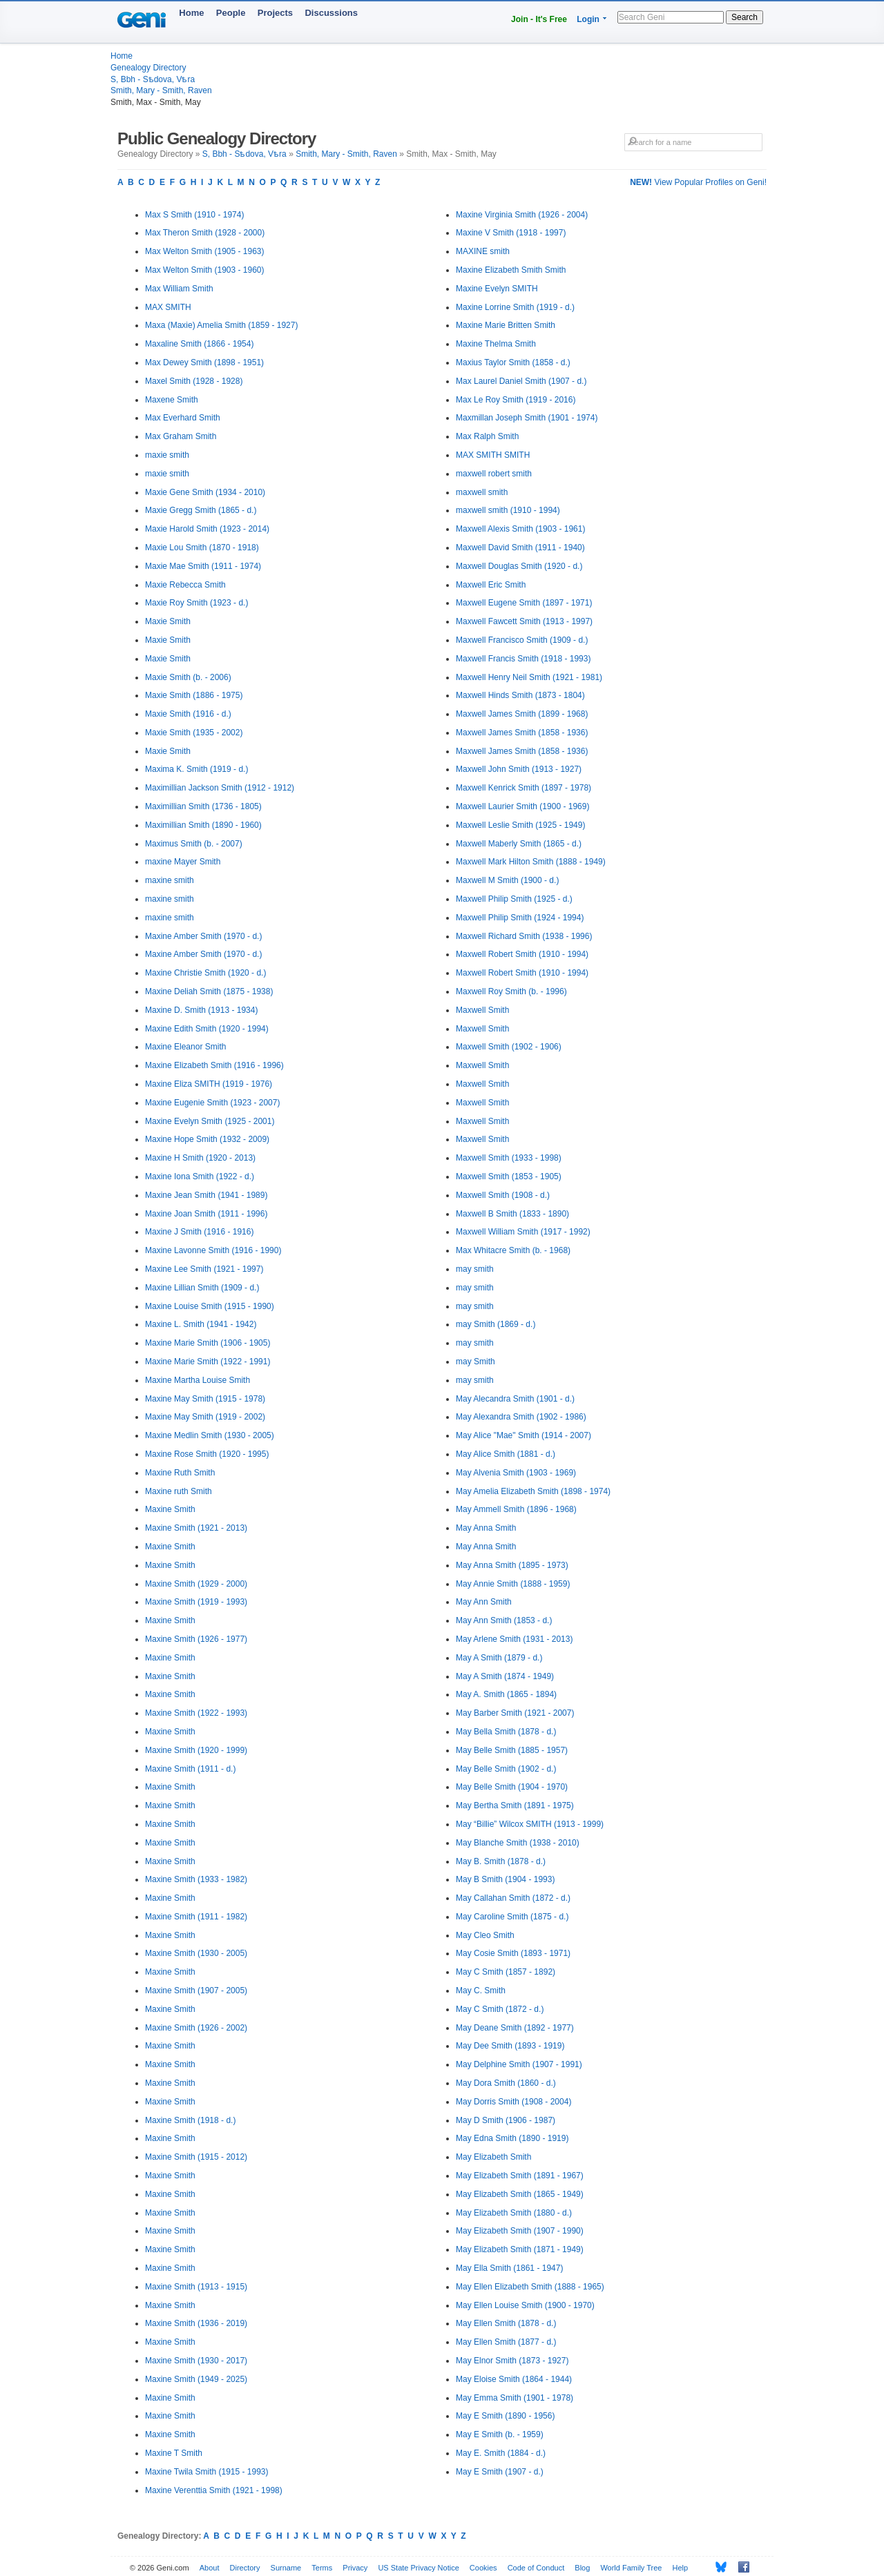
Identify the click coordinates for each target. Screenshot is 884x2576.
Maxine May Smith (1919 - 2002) (205, 1417)
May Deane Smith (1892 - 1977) (515, 2028)
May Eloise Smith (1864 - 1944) (514, 2379)
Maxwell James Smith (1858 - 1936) (522, 732)
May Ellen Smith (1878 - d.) (506, 2323)
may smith (475, 1269)
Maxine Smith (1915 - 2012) (196, 2157)
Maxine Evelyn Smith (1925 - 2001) (209, 1121)
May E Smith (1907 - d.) (500, 2472)
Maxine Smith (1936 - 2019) (196, 2323)
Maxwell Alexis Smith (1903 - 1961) (520, 529)
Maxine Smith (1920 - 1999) (196, 1750)
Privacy (355, 2568)
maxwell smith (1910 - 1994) (508, 510)
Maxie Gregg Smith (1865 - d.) (200, 510)
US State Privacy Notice (418, 2568)
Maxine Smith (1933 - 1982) (196, 1879)
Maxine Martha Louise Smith (197, 1380)
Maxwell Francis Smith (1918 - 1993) (523, 659)
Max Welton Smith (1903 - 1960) (205, 270)
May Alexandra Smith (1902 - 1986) (521, 1417)
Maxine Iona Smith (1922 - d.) (199, 1176)
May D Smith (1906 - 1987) (505, 2120)
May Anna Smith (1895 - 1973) (512, 1565)
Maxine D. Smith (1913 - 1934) (201, 1010)
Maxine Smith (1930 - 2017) (196, 2360)
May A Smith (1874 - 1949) (505, 1676)
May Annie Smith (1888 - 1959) (513, 1584)
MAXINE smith (483, 251)
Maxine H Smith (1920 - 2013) (200, 1158)
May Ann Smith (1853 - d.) (504, 1620)
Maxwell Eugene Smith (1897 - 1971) (524, 603)
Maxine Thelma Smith (496, 344)
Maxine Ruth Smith (180, 1473)
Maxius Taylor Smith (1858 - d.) (513, 362)
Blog (582, 2568)
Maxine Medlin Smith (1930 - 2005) (209, 1435)
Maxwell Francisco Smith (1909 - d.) (522, 640)
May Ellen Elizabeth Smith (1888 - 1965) (530, 2287)
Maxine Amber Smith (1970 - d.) (203, 936)
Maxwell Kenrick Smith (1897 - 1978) (523, 788)
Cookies (483, 2568)
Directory (245, 2568)
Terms (321, 2568)
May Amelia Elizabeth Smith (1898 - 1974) (533, 1491)
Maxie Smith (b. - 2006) (188, 677)
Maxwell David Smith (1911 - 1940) (520, 547)
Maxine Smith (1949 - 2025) (196, 2379)
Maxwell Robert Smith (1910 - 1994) (522, 954)
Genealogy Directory (148, 67)
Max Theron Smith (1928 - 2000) (205, 233)
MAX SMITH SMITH (493, 455)
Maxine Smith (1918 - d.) (190, 2120)
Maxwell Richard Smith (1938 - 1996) (524, 936)
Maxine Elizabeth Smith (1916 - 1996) (214, 1065)
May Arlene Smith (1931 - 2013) (514, 1639)
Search (744, 17)
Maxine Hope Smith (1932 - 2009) (207, 1139)
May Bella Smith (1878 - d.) (506, 1731)
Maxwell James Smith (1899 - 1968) (522, 714)
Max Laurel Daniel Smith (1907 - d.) (521, 381)
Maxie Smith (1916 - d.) (188, 714)
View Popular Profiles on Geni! (698, 182)
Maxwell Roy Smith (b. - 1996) (511, 991)
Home (191, 13)
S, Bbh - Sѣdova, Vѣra (152, 79)
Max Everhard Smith (182, 418)
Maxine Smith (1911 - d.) (190, 1769)
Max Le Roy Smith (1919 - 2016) (515, 400)
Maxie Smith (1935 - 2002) (193, 732)
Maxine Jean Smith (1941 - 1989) (206, 1195)
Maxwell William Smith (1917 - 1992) (523, 1232)
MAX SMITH (168, 307)
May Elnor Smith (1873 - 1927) (512, 2360)
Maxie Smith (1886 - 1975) (193, 695)
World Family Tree (631, 2568)
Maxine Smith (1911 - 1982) (196, 1916)
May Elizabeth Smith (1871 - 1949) (520, 2249)
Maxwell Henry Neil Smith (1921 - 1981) (529, 677)
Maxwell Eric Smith (491, 585)
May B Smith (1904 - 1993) (505, 1879)
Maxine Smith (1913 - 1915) (196, 2287)
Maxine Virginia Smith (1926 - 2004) (522, 215)
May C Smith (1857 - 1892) (505, 1972)
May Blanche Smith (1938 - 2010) (517, 1843)
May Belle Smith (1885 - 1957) (512, 1750)
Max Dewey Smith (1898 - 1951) (204, 362)
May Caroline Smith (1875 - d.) (512, 1916)
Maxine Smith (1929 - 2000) (196, 1584)
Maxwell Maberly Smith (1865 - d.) (519, 844)
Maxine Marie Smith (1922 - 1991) (207, 1361)
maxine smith (169, 880)
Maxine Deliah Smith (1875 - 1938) (209, 991)
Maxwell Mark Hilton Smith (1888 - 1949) (531, 861)
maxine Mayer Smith (182, 861)
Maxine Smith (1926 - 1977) (196, 1639)
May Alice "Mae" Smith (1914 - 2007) (523, 1435)
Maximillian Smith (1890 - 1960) (203, 825)
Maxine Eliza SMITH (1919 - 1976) (208, 1084)
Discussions (331, 13)
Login (588, 19)
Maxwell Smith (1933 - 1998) (508, 1158)
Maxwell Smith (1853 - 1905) (508, 1176)
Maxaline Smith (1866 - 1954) (199, 344)
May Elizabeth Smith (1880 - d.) (514, 2213)
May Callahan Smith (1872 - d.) (513, 1898)
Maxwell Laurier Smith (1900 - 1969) (522, 806)
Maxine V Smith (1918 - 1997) (511, 233)
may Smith (475, 1361)
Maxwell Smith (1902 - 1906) (508, 1047)
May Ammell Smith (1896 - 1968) (516, 1509)
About (210, 2568)
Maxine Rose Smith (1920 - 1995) (207, 1454)
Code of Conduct (536, 2568)
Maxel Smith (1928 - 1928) (193, 381)
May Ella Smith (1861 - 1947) (509, 2268)
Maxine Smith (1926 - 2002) (196, 2028)
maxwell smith (482, 492)
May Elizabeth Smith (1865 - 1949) (520, 2194)
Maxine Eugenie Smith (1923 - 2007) (212, 1102)
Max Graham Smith (180, 436)
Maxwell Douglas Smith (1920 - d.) (519, 566)
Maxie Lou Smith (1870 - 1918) (202, 547)
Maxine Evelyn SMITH (497, 288)
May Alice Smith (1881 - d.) (505, 1454)
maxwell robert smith (494, 473)
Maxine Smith (170, 1509)
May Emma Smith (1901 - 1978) (514, 2398)
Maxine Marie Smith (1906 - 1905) (207, 1343)
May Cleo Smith (485, 1935)
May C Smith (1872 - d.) (500, 2009)
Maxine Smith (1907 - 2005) (196, 1990)
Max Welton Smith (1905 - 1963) (205, 251)
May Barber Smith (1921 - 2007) (515, 1713)
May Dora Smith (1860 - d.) (506, 2083)
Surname (286, 2568)
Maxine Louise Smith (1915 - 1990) (209, 1306)
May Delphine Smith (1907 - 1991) (519, 2064)
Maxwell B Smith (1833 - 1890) (512, 1214)
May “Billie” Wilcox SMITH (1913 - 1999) (530, 1824)
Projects (275, 13)
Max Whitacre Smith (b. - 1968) (513, 1250)
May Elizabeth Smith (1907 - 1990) (520, 2231)
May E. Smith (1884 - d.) (501, 2453)
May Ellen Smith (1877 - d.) (506, 2342)
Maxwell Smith (482, 1010)
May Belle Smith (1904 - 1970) (512, 1787)
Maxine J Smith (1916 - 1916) (199, 1232)
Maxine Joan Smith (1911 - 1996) (206, 1214)
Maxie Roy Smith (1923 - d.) (196, 603)
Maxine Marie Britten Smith (505, 325)
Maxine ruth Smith (178, 1491)
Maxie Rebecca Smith (185, 585)
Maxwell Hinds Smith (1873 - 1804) (520, 695)
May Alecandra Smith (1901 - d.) (515, 1399)
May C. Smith (481, 1990)
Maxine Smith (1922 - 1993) (196, 1713)
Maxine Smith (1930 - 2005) (196, 1953)
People (231, 13)
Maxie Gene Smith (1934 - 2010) (205, 492)
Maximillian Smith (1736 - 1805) (203, 806)
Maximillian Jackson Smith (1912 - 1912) (219, 788)
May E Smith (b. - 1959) (500, 2434)
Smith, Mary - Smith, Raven (161, 90)
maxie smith (167, 455)
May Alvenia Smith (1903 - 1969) (516, 1473)
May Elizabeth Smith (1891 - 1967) (520, 2175)
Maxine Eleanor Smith (185, 1047)
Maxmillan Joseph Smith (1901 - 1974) (526, 418)
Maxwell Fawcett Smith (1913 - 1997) (524, 621)
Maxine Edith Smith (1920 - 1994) (207, 1029)
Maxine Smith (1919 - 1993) (196, 1602)
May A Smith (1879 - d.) (499, 1658)
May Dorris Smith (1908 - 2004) (513, 2102)
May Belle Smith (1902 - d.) (506, 1769)
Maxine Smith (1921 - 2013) (196, 1528)
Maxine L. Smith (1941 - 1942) (200, 1324)
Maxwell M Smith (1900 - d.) (507, 880)
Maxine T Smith (173, 2453)
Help (681, 2568)
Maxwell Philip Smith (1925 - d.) (514, 899)
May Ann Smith (484, 1602)
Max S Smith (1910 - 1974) (194, 215)
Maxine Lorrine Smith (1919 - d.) (515, 307)
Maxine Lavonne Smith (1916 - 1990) (213, 1250)
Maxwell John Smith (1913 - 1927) (519, 769)
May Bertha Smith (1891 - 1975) (515, 1805)
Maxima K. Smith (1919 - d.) (196, 769)
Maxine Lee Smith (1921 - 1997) (204, 1269)
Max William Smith (179, 288)
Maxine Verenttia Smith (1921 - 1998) (213, 2490)
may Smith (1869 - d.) (495, 1324)
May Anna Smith (486, 1528)
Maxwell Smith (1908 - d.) (503, 1195)
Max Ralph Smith (487, 436)
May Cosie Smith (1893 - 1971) (513, 1953)
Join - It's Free (539, 19)
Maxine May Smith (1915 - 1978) (205, 1399)
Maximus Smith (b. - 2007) (193, 844)
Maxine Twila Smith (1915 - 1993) (207, 2472)
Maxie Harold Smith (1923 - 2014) (207, 529)
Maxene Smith (171, 400)
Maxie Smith (168, 621)
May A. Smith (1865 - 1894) (506, 1694)
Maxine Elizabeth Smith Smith (511, 270)
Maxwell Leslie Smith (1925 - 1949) (520, 825)
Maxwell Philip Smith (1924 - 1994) (520, 917)
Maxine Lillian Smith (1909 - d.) (202, 1287)
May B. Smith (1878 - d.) (501, 1861)
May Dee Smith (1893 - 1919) (510, 2046)
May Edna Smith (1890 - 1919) (512, 2138)
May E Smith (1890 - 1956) (505, 2416)
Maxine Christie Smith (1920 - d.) (205, 973)
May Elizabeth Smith (493, 2157)
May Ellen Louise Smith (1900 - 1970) (525, 2305)
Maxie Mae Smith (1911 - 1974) (203, 566)
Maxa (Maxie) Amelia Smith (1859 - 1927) (221, 325)
